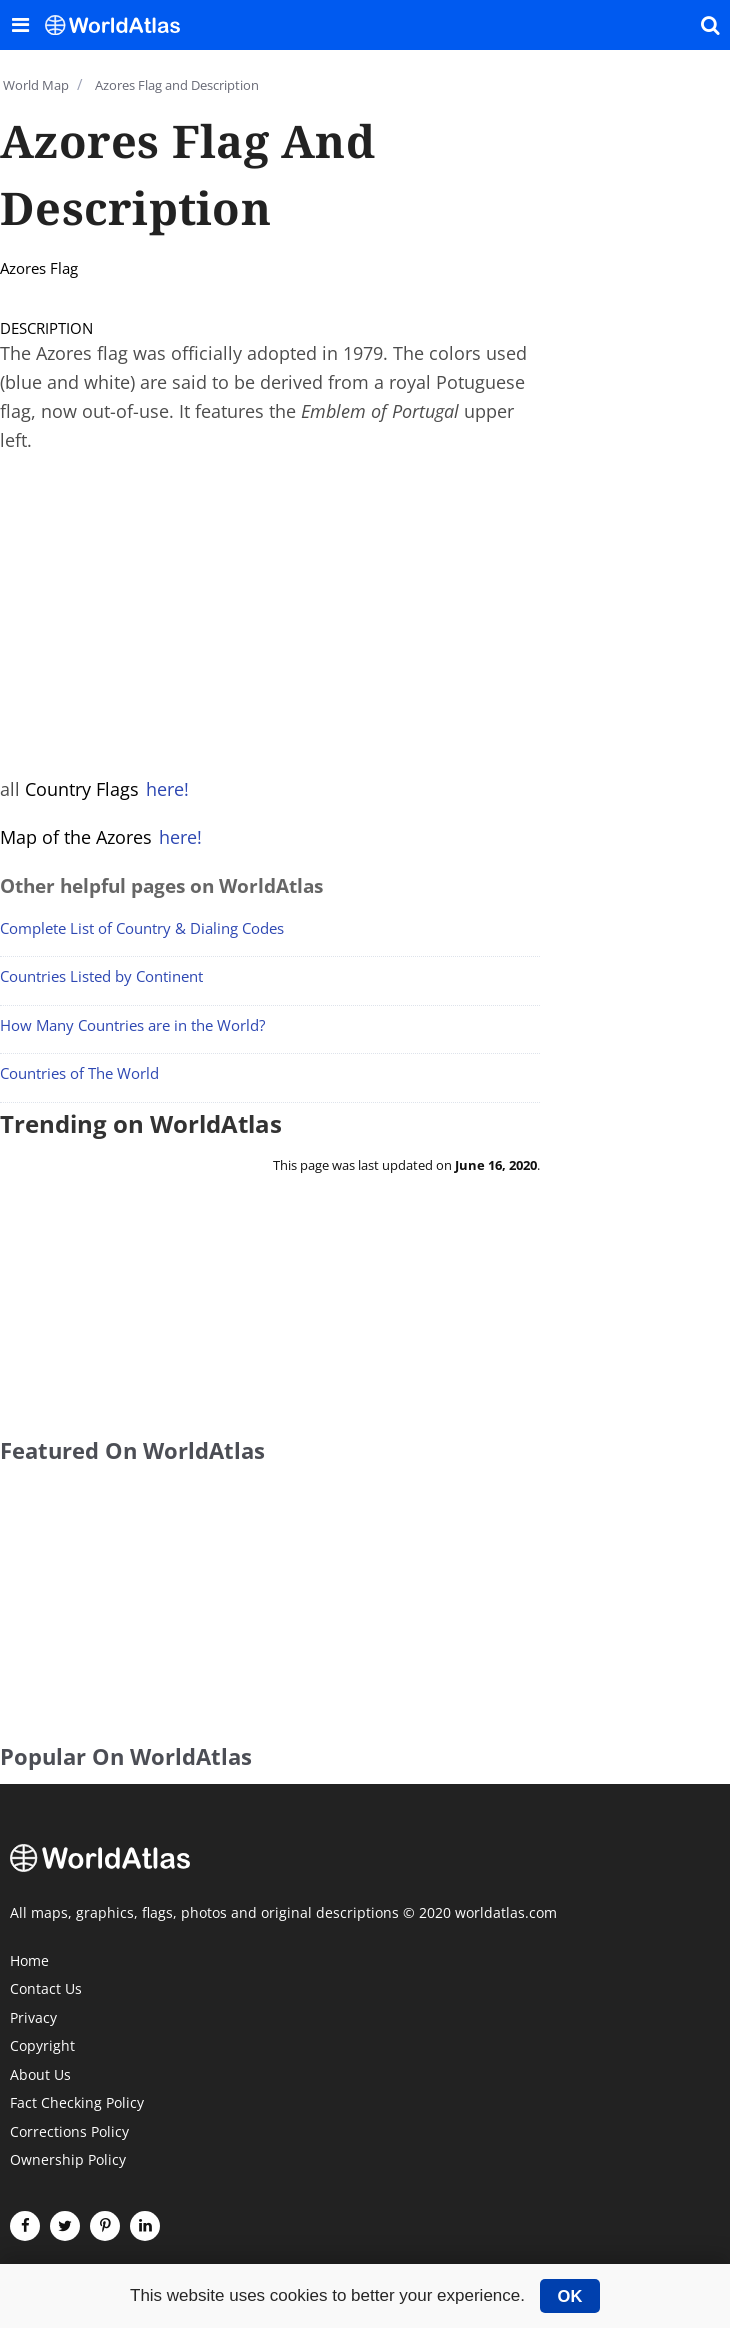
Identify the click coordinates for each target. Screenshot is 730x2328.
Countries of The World (79, 1073)
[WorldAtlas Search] (710, 25)
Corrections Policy (69, 2133)
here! (167, 789)
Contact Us (46, 1990)
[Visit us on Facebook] (25, 2226)
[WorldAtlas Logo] (120, 25)
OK (570, 2296)
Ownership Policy (68, 2161)
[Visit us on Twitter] (65, 2226)
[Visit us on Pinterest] (105, 2226)
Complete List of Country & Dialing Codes (142, 928)
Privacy (33, 2019)
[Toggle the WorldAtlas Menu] (20, 25)
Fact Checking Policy (77, 2104)
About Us (40, 2076)
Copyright (42, 2047)
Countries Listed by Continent (101, 976)
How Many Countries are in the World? (132, 1025)
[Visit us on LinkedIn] (145, 2226)
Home (29, 1962)
